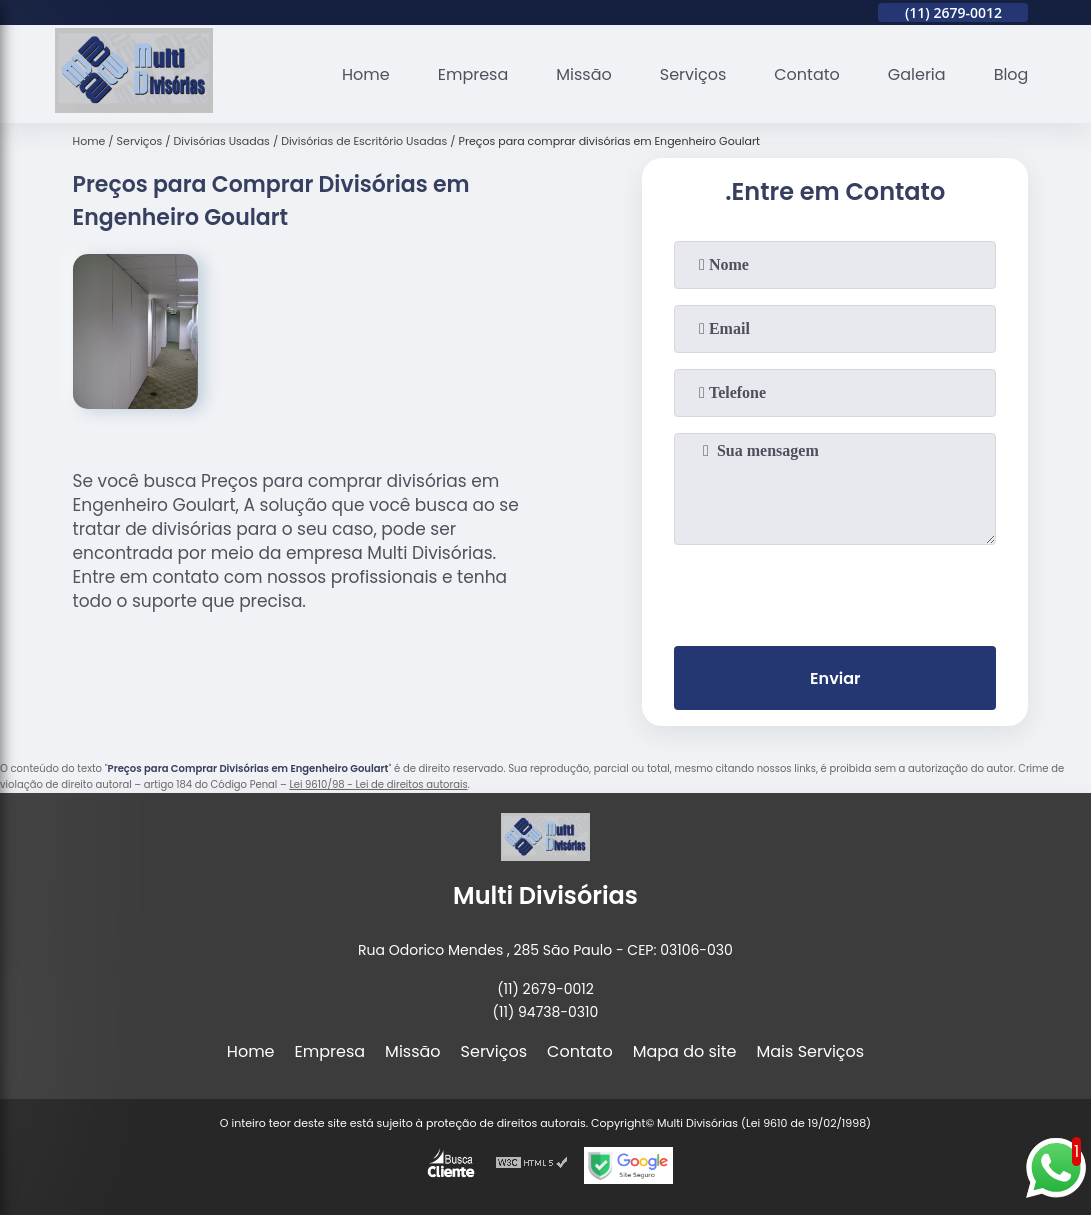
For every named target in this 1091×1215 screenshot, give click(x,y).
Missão (583, 74)
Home (366, 74)
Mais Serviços (811, 1051)
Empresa (473, 74)
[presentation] (835, 591)
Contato (807, 74)
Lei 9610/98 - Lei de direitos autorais (378, 784)
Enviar (835, 678)
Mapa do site (685, 1051)
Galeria (917, 74)
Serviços (693, 74)
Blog (1011, 74)
